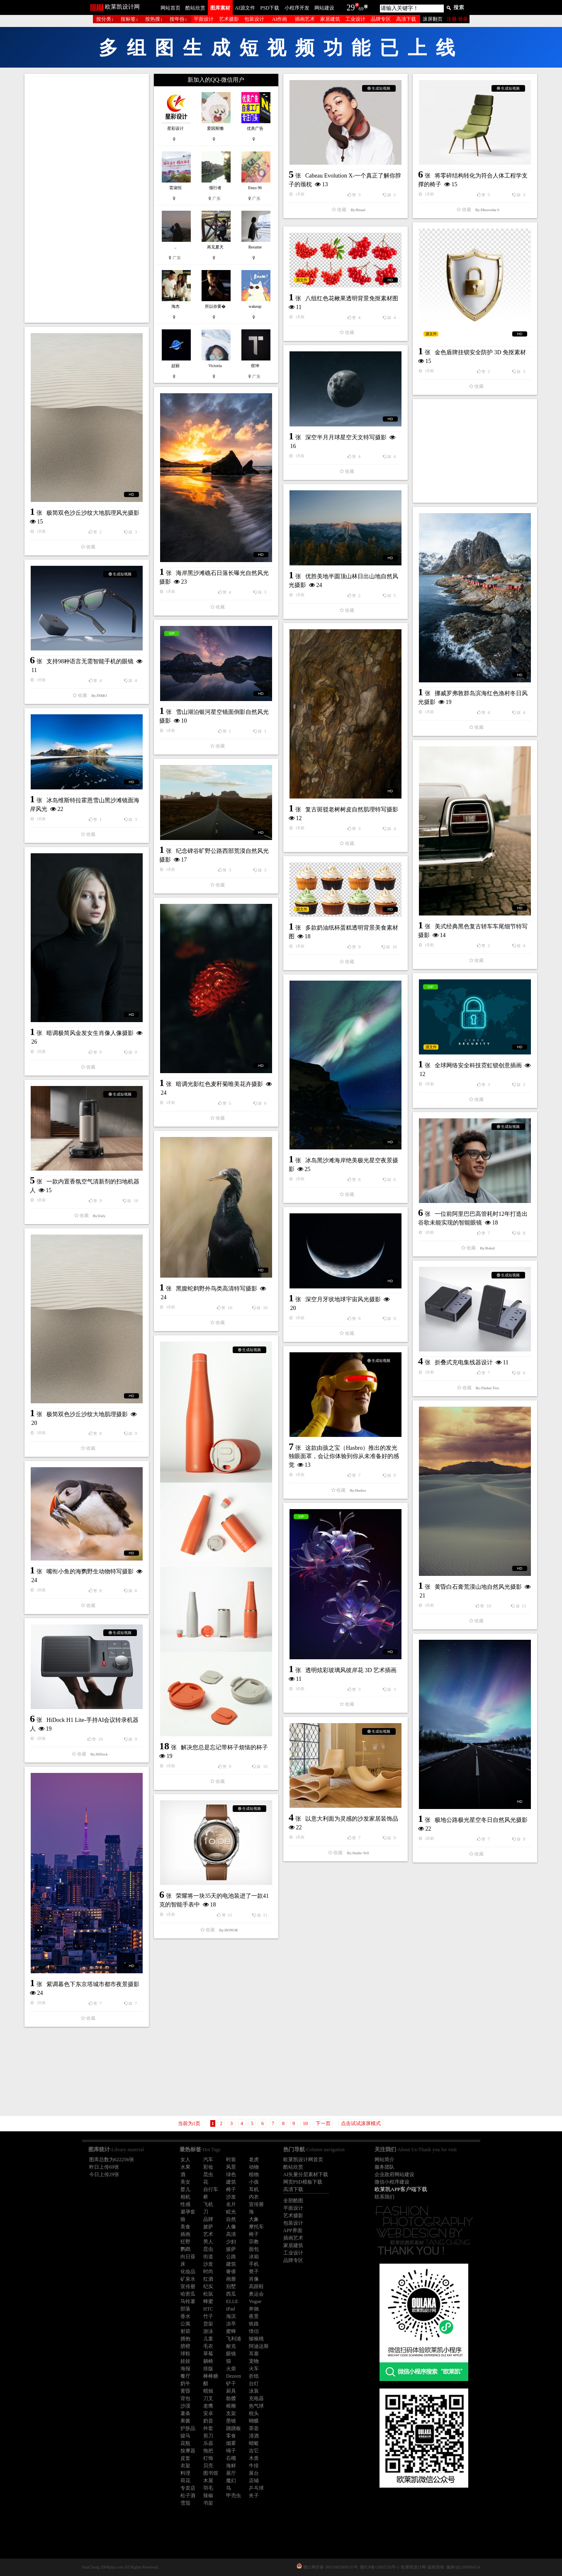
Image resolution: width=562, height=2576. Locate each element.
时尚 (208, 2271)
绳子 (231, 2451)
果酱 (185, 2421)
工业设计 (355, 19)
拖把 (208, 2451)
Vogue (255, 2301)
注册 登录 (457, 19)
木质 (254, 2458)
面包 (254, 2249)
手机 (254, 2264)
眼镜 (231, 2354)
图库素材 (220, 8)
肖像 (254, 2279)
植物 (254, 2174)
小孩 (254, 2182)
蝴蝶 (254, 2421)
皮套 (185, 2458)
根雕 (231, 2406)
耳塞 (254, 2354)
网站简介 (384, 2159)
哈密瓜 (187, 2294)
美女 (185, 2182)
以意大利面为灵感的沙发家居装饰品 (351, 1819)
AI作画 (279, 19)
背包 (185, 2398)
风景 (231, 2167)
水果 (185, 2167)
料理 (185, 2473)
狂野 (185, 2242)
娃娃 (185, 2361)
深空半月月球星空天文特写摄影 (346, 437)
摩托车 (256, 2227)
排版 (208, 2368)
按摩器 (187, 2451)
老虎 (254, 2159)
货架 (208, 2324)
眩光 (231, 2212)
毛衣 (208, 2346)
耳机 (254, 2189)
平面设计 (204, 19)
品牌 (208, 2219)
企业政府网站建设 (394, 2174)
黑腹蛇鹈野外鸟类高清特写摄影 (216, 1289)
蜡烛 (208, 2391)
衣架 (185, 2466)
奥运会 (256, 2294)
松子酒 (187, 2495)
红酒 (208, 2279)
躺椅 (208, 2361)
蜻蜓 (254, 2443)
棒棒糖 (210, 2376)
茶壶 (254, 2428)
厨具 (231, 2391)
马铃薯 (187, 2301)
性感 (185, 2204)
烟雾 (231, 2443)
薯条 (185, 2413)
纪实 (208, 2286)
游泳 (208, 2331)
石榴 (231, 2458)
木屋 (208, 2480)
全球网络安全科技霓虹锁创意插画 (478, 1065)
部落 (185, 2309)
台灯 (254, 2383)
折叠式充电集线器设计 (464, 1362)
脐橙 (185, 2346)
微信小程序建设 (392, 2182)
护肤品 (187, 2428)
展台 (254, 2473)
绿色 (231, 2174)
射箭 (185, 2331)
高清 (231, 2234)
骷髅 (231, 2398)
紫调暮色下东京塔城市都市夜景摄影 (92, 1984)
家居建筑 (330, 19)
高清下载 (406, 19)
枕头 (254, 2413)
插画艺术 (305, 19)
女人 (185, 2159)
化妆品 (187, 2271)
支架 (231, 2413)
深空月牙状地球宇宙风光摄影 (343, 1299)
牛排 (254, 2466)
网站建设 (324, 8)
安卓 (208, 2413)
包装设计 (254, 19)
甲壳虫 (233, 2495)
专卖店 (187, 2488)
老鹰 (208, 2406)
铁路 (254, 2324)
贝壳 (208, 2466)
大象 (254, 2219)
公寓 (185, 2324)
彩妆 (208, 2167)
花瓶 (185, 2443)
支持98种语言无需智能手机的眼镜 (90, 661)
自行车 (210, 2189)
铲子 (231, 2383)
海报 (185, 2368)
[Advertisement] (86, 198)
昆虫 (208, 2174)
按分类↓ (105, 19)
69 (361, 9)
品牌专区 (381, 19)
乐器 (208, 2443)
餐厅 (185, 2376)
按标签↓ (129, 19)
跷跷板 (233, 2428)
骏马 (185, 2436)
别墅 (231, 2286)
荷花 (185, 2480)
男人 (208, 2242)
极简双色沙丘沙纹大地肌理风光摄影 (92, 513)
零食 (231, 2436)
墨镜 (231, 2421)
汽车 (208, 2159)
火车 (254, 2368)
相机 (185, 2197)
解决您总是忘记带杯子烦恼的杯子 (224, 1747)
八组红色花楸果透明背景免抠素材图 (351, 298)
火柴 (231, 2368)
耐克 (231, 2346)
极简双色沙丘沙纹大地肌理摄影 (87, 1414)
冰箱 (254, 2256)
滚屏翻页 (433, 19)
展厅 (231, 2473)
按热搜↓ (154, 19)
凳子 (254, 2271)
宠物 (254, 2361)
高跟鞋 (256, 2286)
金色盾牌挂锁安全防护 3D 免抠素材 (480, 352)
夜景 (254, 2316)
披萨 (208, 2227)
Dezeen (233, 2376)
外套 (208, 2428)
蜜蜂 (231, 2331)
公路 (231, 2256)
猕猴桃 (256, 2339)
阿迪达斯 (259, 2346)
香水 (185, 2316)
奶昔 (208, 2421)
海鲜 (231, 2466)
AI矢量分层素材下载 (305, 2174)
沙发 (231, 2197)
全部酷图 (293, 2200)
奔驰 (254, 2309)
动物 (254, 2167)
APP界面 (292, 2230)
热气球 (256, 2406)
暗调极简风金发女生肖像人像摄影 (90, 1033)
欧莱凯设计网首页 (303, 2159)
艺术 (208, 2234)
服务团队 (384, 2167)
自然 (231, 2219)
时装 (231, 2159)
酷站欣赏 (195, 8)
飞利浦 (233, 2339)
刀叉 (208, 2398)
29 (351, 7)
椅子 (231, 2189)
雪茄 (185, 2503)
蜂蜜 (208, 2301)
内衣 (254, 2197)
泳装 (254, 2391)
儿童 (208, 2339)
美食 (185, 2227)
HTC (208, 2309)
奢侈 (231, 2271)
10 (305, 2123)
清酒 (254, 2436)
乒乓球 (256, 2488)
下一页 (323, 2123)
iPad (230, 2309)
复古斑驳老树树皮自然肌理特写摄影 (351, 809)
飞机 (208, 2204)
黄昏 (185, 2391)
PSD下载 (269, 8)
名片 (231, 2204)
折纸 (254, 2376)
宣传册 (256, 2204)
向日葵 (187, 2256)
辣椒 (208, 2495)
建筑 (231, 2182)
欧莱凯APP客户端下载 (401, 2189)
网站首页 (170, 8)
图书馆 (210, 2473)
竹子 (208, 2316)
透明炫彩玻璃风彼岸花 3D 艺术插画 (351, 1670)
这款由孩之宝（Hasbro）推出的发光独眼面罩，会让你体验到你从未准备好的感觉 (344, 1456)
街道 (208, 2256)
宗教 (254, 2242)
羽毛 (208, 2488)
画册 (231, 2279)
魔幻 (231, 2480)
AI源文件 (245, 8)
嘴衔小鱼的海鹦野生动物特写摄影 (90, 1571)
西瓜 (231, 2294)
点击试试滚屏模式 (361, 2123)
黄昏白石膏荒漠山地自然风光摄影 (478, 1587)
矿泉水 (187, 2279)
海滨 (231, 2316)
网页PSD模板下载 (302, 2182)
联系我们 (384, 2197)
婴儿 (185, 2189)
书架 (208, 2503)
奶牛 (185, 2383)
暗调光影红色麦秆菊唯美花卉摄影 (219, 1084)
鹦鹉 (185, 2249)
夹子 (254, 2495)
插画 (185, 2234)
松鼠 (208, 2294)
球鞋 (185, 2354)
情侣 (254, 2331)
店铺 (254, 2480)
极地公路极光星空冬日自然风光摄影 (481, 1820)
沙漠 (185, 2406)
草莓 (208, 2354)
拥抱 (185, 2339)
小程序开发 (297, 8)
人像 (231, 2227)
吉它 (254, 2451)
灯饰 (208, 2458)
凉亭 (231, 2324)
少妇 (231, 2242)
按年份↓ (178, 19)
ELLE (232, 2301)
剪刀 (208, 2436)
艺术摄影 (229, 19)
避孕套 (187, 2212)
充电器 (256, 2398)
